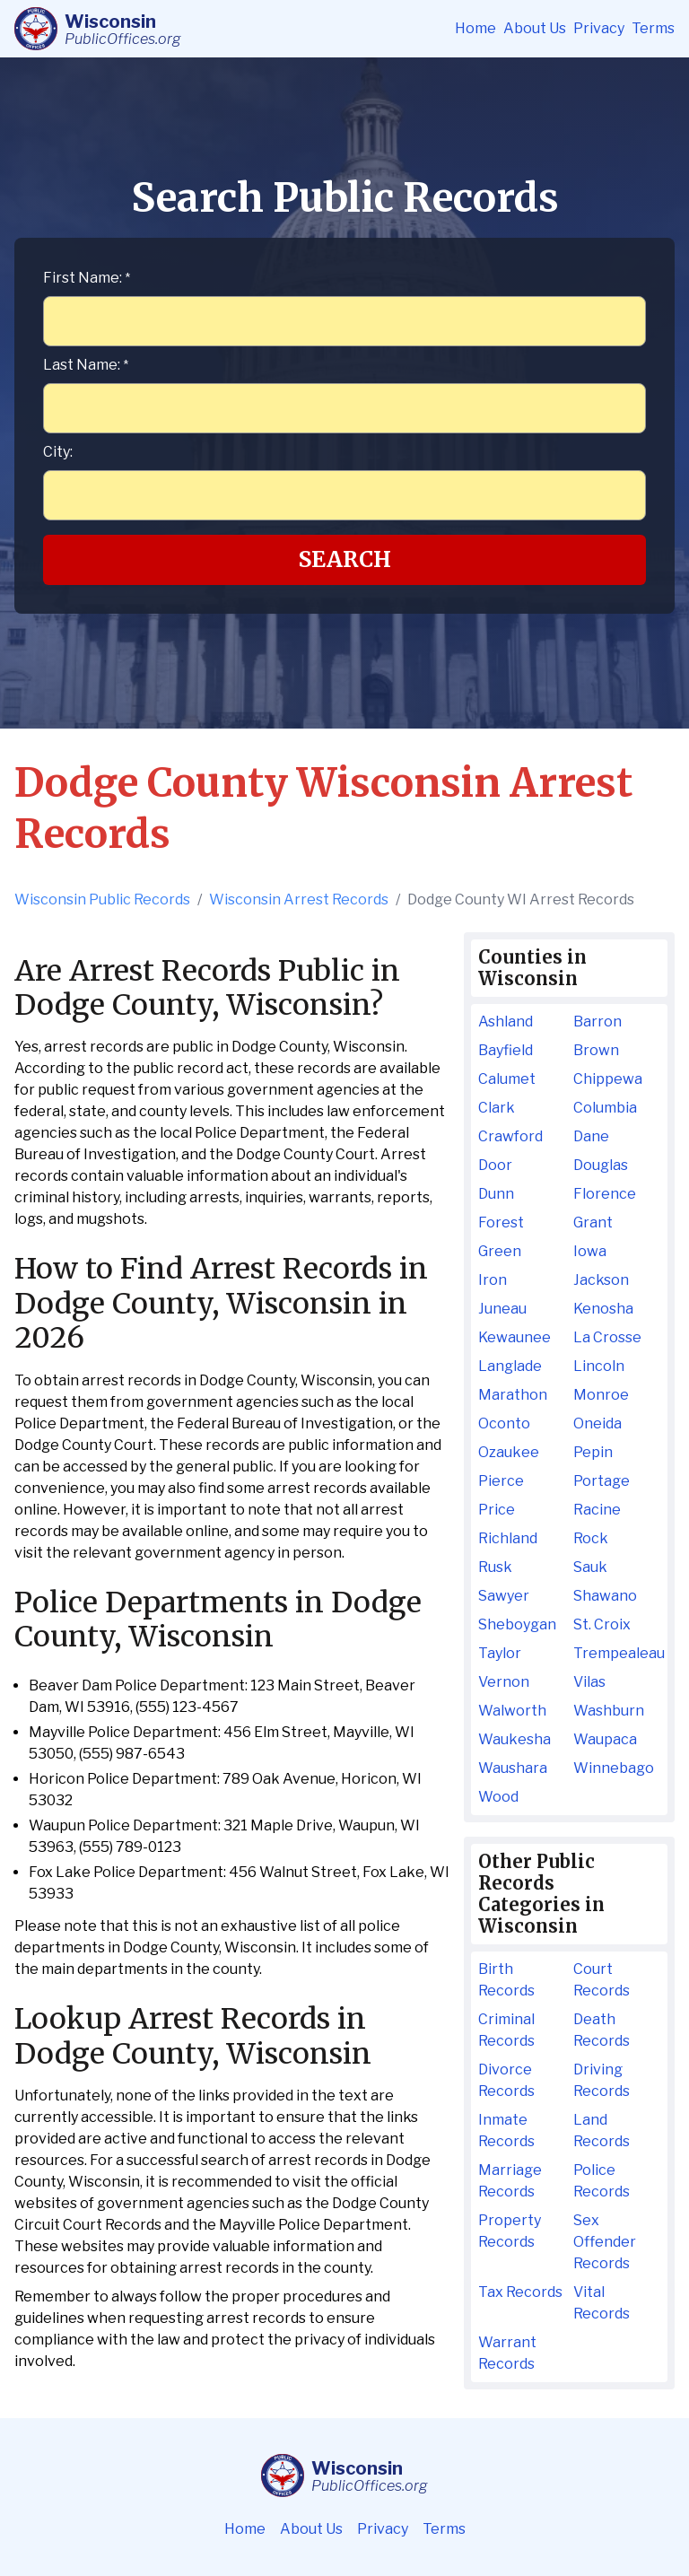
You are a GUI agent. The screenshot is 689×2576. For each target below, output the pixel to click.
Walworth (512, 1710)
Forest (501, 1222)
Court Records (601, 1979)
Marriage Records (510, 2180)
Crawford (510, 1136)
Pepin (593, 1452)
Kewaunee (514, 1337)
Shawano (605, 1595)
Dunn (496, 1193)
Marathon (512, 1394)
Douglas (600, 1165)
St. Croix (602, 1624)
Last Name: (85, 364)
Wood (498, 1796)
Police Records (601, 2180)
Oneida (597, 1423)
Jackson (601, 1279)
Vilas (589, 1681)
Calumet (507, 1078)
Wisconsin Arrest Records (298, 899)
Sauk (590, 1567)
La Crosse (607, 1337)
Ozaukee (508, 1452)
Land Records (601, 2130)
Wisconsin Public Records (102, 899)
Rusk (495, 1567)
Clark (496, 1107)
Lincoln (598, 1366)
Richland (507, 1538)
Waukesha (514, 1739)
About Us (534, 28)
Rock (590, 1538)
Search (345, 559)
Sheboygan (517, 1624)
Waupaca (605, 1739)
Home (475, 28)
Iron (492, 1279)
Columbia (605, 1107)
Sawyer (503, 1595)
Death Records (601, 2030)
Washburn (608, 1710)
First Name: (86, 277)
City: (58, 451)
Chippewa (607, 1078)
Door (495, 1165)
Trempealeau (616, 1653)
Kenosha (603, 1308)
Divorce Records (506, 2080)
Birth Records (506, 1979)
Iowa (589, 1251)
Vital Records (601, 2302)
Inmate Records (506, 2130)
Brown (596, 1050)
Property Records (509, 2231)
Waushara (512, 1768)
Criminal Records (506, 2030)
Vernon (503, 1681)
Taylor (499, 1653)
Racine (597, 1509)
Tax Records (520, 2292)
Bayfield (505, 1050)
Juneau (502, 1308)
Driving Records (601, 2080)
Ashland (505, 1021)
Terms (653, 28)
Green (499, 1251)
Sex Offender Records (604, 2242)
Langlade (510, 1366)
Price (496, 1509)
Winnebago (613, 1768)
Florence (604, 1193)
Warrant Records (507, 2353)
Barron (597, 1021)
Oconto (504, 1423)
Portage (601, 1480)
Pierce (501, 1480)
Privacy (598, 28)
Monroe (601, 1394)
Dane (591, 1136)
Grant (593, 1222)
